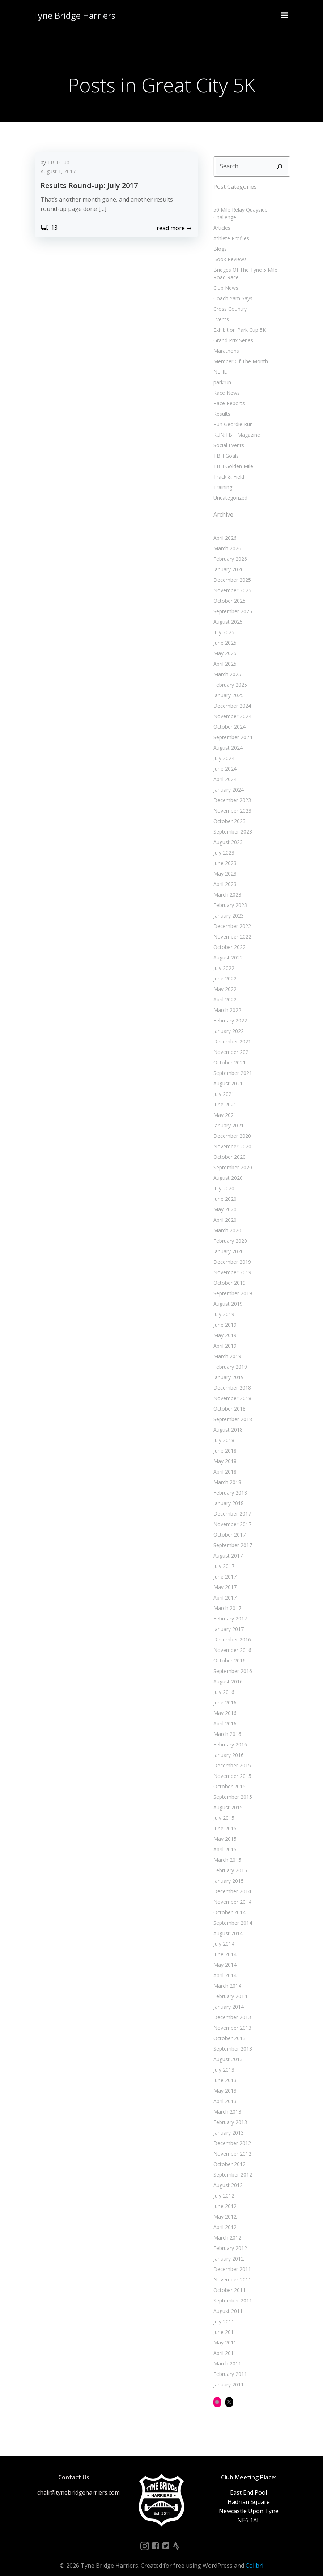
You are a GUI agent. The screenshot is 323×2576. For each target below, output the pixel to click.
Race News (225, 384)
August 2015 (227, 1798)
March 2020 (226, 1221)
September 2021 (231, 1064)
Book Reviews (229, 250)
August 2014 (227, 1924)
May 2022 (223, 980)
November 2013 (231, 2019)
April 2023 (223, 875)
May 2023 (223, 864)
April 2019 (223, 1337)
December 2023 (231, 791)
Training (221, 478)
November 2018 (231, 1389)
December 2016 (231, 1630)
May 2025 (223, 644)
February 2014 (229, 1987)
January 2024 (227, 781)
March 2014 (226, 1977)
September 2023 (231, 822)
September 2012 (231, 2165)
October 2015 (228, 1777)
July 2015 (222, 1809)
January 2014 (227, 1998)
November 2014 (231, 1893)
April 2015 (223, 1840)
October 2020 (228, 1148)
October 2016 (228, 1651)
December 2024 (231, 697)
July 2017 (222, 1557)
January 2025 (227, 686)
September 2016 (231, 1662)
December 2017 (231, 1504)
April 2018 (223, 1462)
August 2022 (227, 948)
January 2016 (227, 1746)
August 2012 (227, 2176)
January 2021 (227, 1116)
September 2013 (231, 2040)
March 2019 (226, 1347)
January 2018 (227, 1494)
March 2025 (226, 665)
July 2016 (222, 1683)
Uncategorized (229, 489)
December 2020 (231, 1127)
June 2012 (223, 2197)
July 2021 (222, 1085)
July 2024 (222, 749)
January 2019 (227, 1368)
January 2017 (227, 1620)
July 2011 (222, 2312)
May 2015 (223, 1830)
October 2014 (228, 1903)
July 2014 (222, 1935)
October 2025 (228, 592)
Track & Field (227, 468)
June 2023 (223, 854)
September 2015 (231, 1788)
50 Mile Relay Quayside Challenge (251, 208)
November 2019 (231, 1263)
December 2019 (231, 1253)
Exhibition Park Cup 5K (238, 321)
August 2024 (227, 739)
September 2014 (231, 1914)
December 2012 (231, 2134)
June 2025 (223, 634)
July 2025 (222, 623)
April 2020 (223, 1211)
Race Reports (228, 394)
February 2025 (229, 676)
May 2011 (223, 2333)
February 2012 (229, 2239)
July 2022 (222, 959)
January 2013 (227, 2123)
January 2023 (227, 906)
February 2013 (229, 2113)
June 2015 (223, 1819)
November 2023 (231, 801)
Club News (224, 279)
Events (220, 310)
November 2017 (231, 1515)
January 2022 (227, 1022)
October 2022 (228, 938)
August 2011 (227, 2302)
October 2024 (228, 718)
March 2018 (226, 1473)
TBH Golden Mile (232, 457)
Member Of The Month (239, 352)
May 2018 (223, 1452)
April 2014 (223, 1966)
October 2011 (228, 2281)
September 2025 (231, 602)
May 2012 (223, 2207)
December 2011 (231, 2260)
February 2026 (229, 550)
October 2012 (228, 2155)
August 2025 (227, 613)
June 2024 (223, 760)
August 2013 (227, 2050)
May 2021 (223, 1106)
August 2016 (227, 1672)
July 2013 (222, 2061)
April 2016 (223, 1714)
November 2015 (231, 1767)
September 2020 (231, 1158)
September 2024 (231, 728)
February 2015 (229, 1861)
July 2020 (222, 1179)
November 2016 (231, 1641)
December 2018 (231, 1379)
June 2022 (223, 969)
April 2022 (223, 990)
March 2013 (226, 2103)
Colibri (254, 2557)
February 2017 (229, 1609)
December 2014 (231, 1882)
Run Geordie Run (232, 415)
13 (49, 229)
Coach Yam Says (231, 289)
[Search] (281, 165)
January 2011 (227, 2375)
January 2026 (227, 560)
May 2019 (223, 1326)
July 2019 (222, 1305)
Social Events (227, 436)
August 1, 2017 (58, 172)
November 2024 (231, 707)
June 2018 (223, 1442)
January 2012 (227, 2249)
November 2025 (231, 581)
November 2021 (231, 1043)
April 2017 (223, 1588)
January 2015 (227, 1872)
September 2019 (231, 1284)
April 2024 (223, 770)
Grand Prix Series (232, 331)
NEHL (219, 363)
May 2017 (223, 1578)
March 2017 (226, 1599)
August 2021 (227, 1074)
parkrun (221, 373)
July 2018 (222, 1431)
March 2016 (226, 1725)
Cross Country (229, 300)
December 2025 (231, 571)
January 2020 (227, 1242)
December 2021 (231, 1032)
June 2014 (223, 1945)
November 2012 (231, 2144)
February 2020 (229, 1232)
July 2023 (222, 843)
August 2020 (227, 1169)
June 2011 (223, 2323)
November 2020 (231, 1137)
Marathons (225, 342)
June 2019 (223, 1316)
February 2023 (229, 896)
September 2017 (231, 1536)
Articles (220, 219)
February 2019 (229, 1358)
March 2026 (226, 539)
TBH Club (58, 163)
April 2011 (223, 2344)
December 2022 (231, 917)
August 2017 (227, 1546)
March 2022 (226, 1001)
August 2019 (227, 1295)
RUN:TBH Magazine (235, 426)
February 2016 (229, 1735)
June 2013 (223, 2071)
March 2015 (226, 1851)
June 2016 (223, 1693)
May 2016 (223, 1704)
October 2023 (228, 812)
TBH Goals (225, 447)
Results (220, 405)
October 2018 (228, 1400)
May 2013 (223, 2082)
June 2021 (223, 1095)
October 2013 (228, 2029)
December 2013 (231, 2008)
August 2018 (227, 1421)
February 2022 (229, 1011)
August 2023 (227, 833)
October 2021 (228, 1053)
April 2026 (223, 529)
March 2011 (226, 2354)
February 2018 (229, 1483)
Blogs (219, 240)
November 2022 (231, 927)
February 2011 (229, 2365)
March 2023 (226, 885)
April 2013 (223, 2092)
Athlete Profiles (230, 229)
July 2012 (222, 2186)
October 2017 (228, 1525)
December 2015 (231, 1756)
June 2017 (223, 1567)
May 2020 (223, 1200)
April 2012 (223, 2218)
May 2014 (223, 1956)
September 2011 (231, 2291)
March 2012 (226, 2228)
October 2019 (228, 1274)
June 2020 (223, 1190)
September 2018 (231, 1410)
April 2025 (223, 655)
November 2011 (231, 2270)
